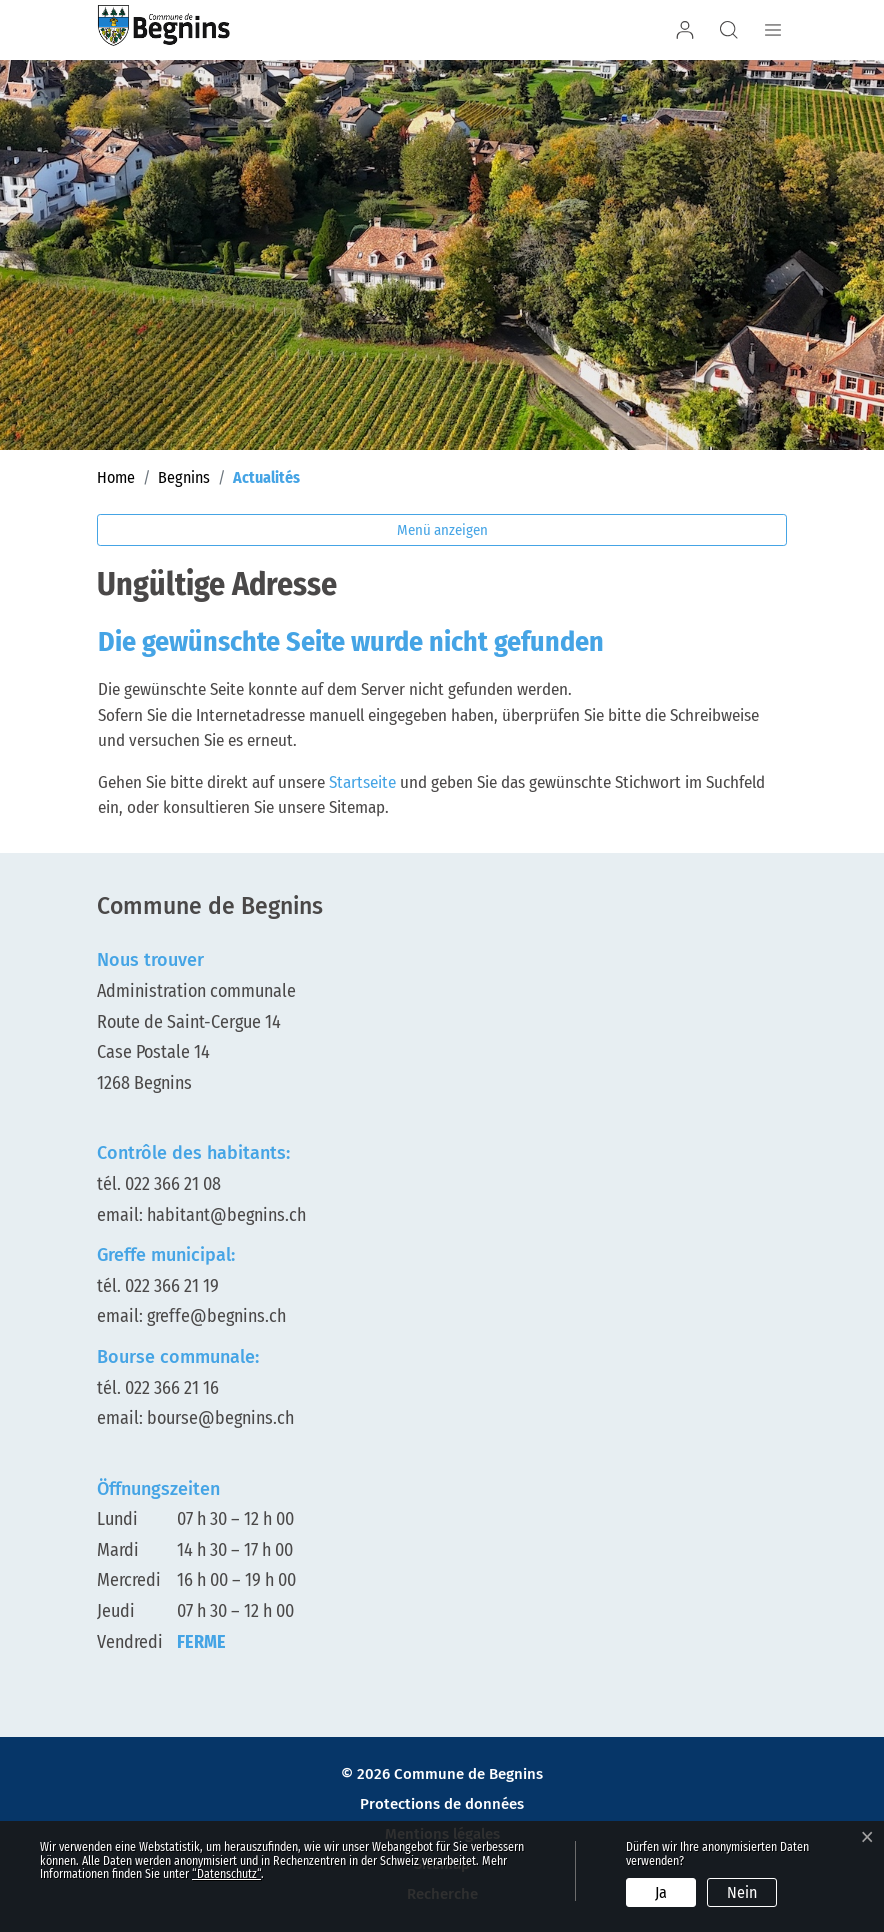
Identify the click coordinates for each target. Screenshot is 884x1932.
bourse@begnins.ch (220, 1418)
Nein (742, 1892)
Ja (661, 1892)
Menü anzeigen (442, 530)
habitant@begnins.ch (226, 1215)
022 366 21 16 (172, 1388)
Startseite (362, 782)
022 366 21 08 (173, 1184)
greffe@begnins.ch (216, 1316)
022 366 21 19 (172, 1286)
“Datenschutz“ (226, 1874)
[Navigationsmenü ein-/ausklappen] (770, 30)
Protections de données (442, 1804)
